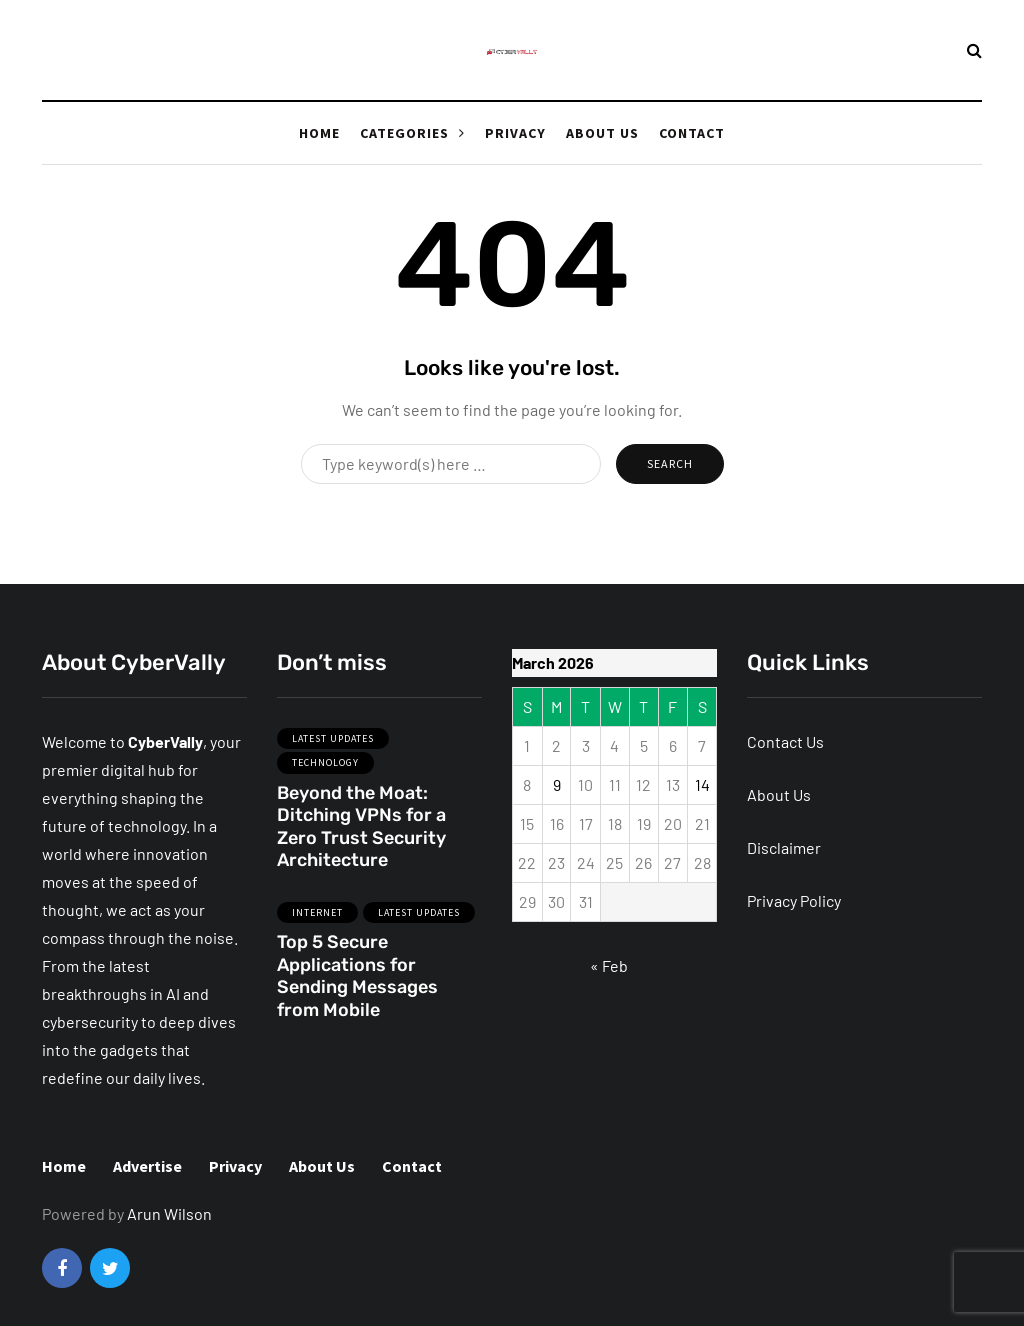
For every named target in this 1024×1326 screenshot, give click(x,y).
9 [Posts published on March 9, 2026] (557, 784)
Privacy (515, 133)
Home (319, 133)
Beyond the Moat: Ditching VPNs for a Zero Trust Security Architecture (361, 832)
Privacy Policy (794, 900)
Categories (404, 133)
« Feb (609, 965)
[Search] (451, 464)
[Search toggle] (974, 49)
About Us (602, 133)
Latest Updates (333, 743)
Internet (317, 917)
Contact (692, 133)
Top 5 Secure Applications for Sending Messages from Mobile (357, 982)
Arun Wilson (169, 1213)
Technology (325, 768)
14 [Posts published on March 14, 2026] (702, 784)
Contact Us (785, 741)
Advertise (147, 1166)
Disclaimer (784, 847)
